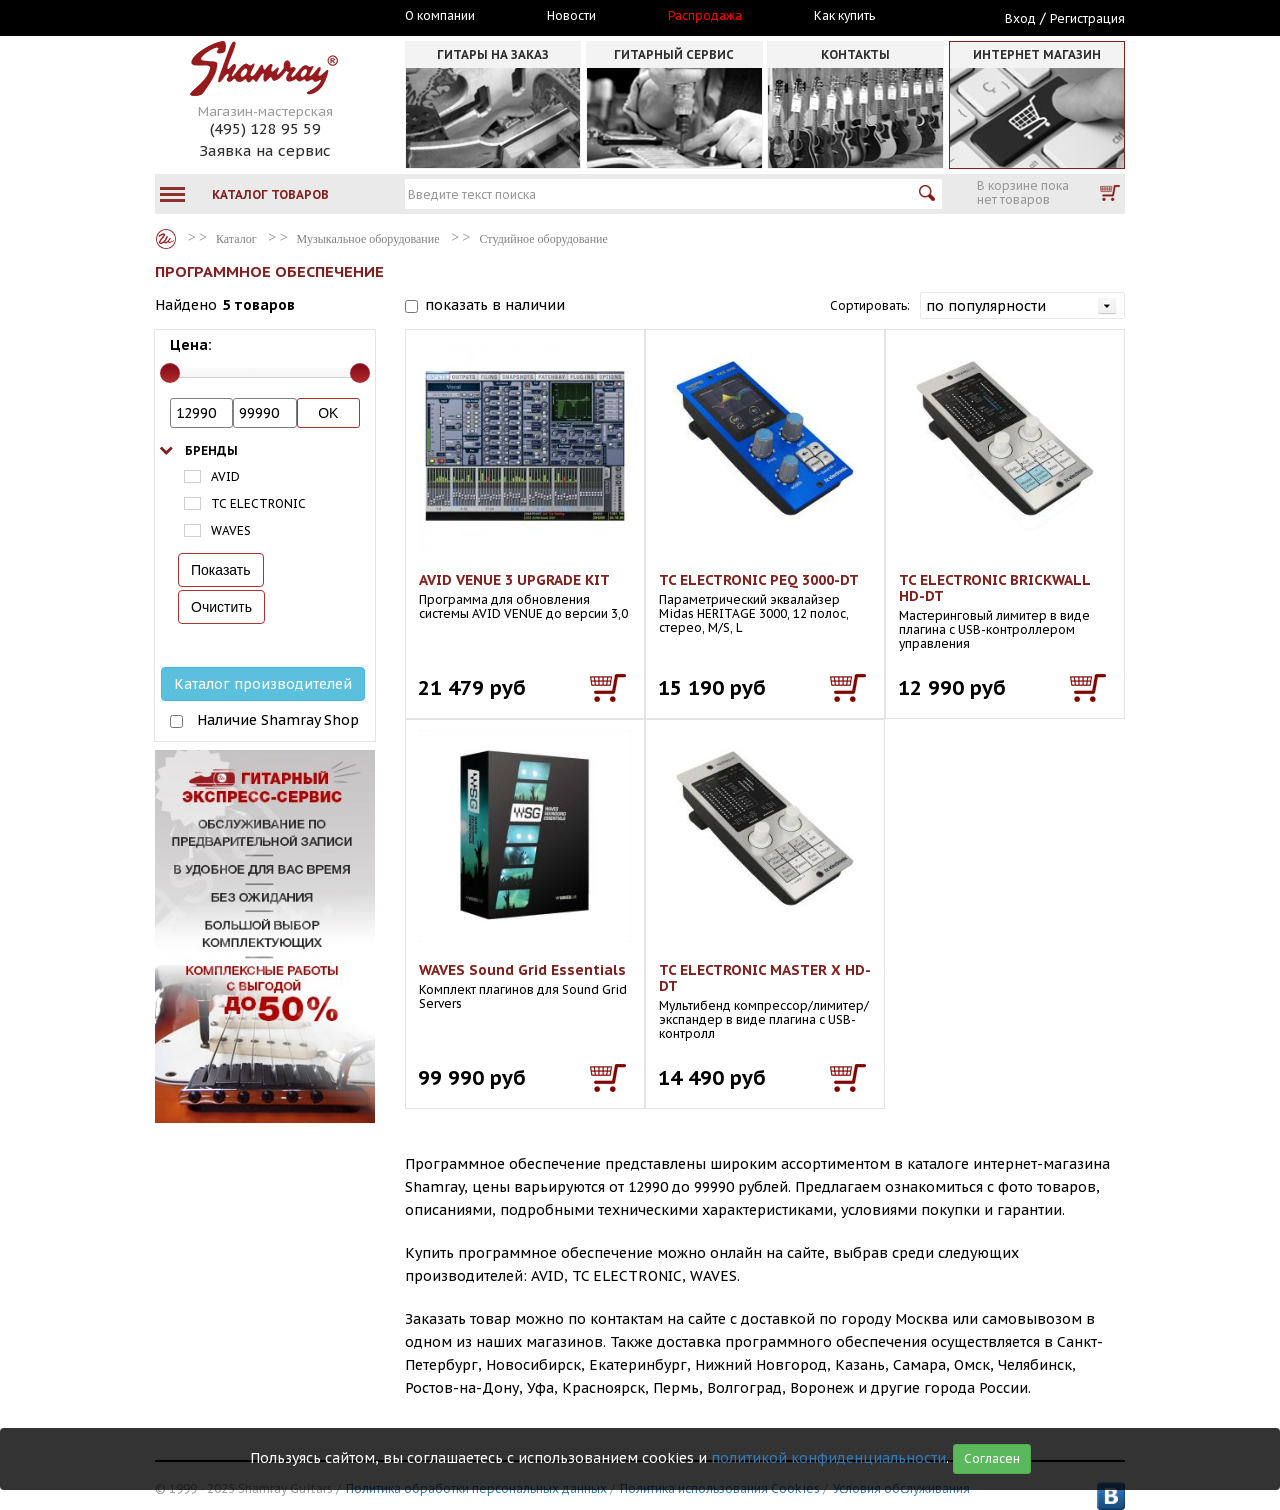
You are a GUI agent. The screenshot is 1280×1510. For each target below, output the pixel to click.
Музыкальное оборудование (368, 239)
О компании (440, 16)
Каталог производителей (263, 684)
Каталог (166, 239)
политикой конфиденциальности (828, 1458)
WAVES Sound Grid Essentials (522, 970)
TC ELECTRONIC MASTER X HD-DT (765, 978)
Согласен (992, 1458)
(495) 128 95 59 (265, 128)
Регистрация (1087, 18)
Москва (247, 17)
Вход (1020, 18)
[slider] (170, 373)
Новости (571, 16)
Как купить (844, 16)
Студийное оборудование (544, 239)
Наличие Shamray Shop (278, 720)
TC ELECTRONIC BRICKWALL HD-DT (994, 588)
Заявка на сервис (265, 150)
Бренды (211, 450)
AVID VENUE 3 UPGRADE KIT (514, 580)
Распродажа (705, 16)
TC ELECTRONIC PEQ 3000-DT (759, 580)
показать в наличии (495, 305)
